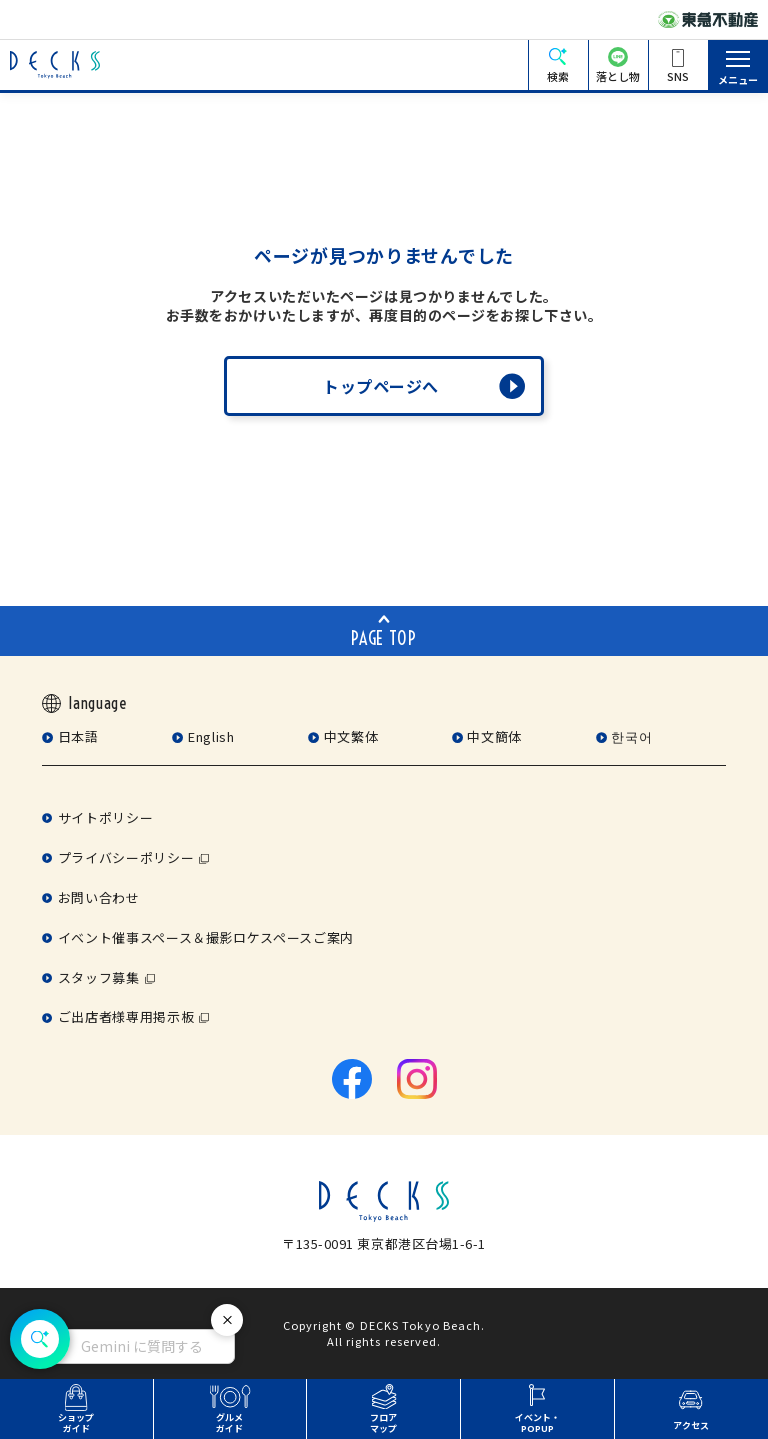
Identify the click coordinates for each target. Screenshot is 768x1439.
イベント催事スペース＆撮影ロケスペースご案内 (206, 937)
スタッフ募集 (99, 977)
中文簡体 (494, 736)
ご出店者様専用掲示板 (126, 1016)
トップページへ (381, 386)
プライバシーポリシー (126, 857)
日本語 (78, 736)
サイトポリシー (105, 817)
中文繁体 (351, 736)
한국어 (631, 736)
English (211, 736)
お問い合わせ (99, 897)
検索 (558, 76)
